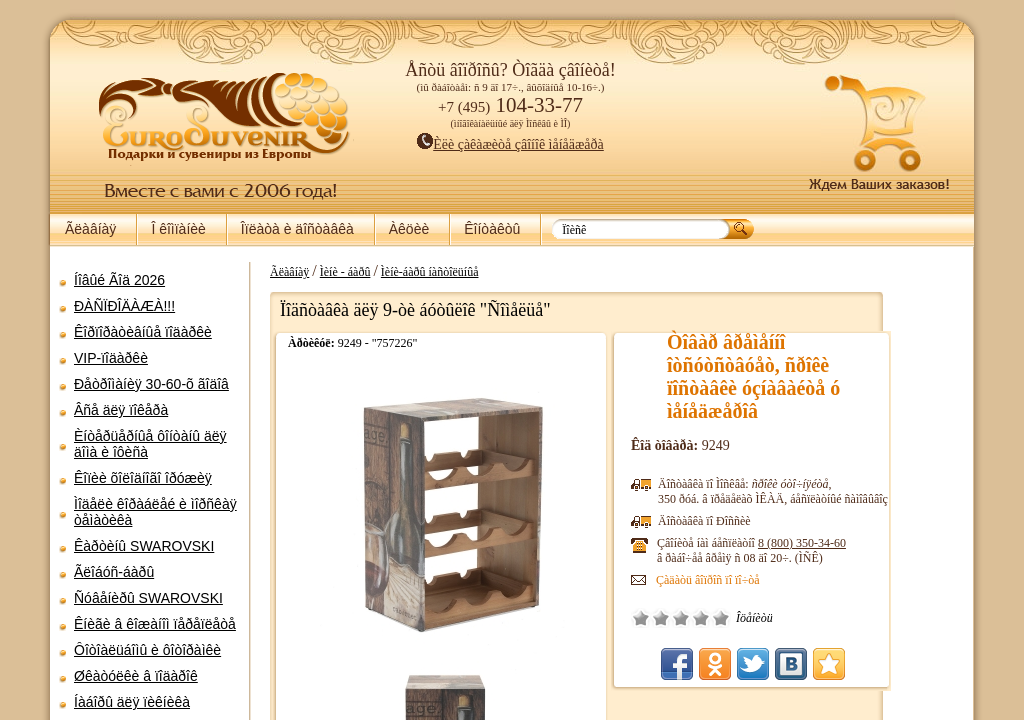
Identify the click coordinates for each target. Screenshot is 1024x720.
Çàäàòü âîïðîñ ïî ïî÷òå (777, 580)
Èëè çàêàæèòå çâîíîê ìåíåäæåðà (510, 144)
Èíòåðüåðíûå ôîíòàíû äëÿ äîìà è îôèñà (150, 444)
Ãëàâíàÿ (90, 229)
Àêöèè (409, 229)
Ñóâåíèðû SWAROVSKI (148, 598)
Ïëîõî (730, 618)
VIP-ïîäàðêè (111, 358)
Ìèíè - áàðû (414, 272)
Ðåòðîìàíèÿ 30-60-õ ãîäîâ (151, 384)
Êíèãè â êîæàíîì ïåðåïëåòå (155, 624)
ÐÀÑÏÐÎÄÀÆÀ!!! (124, 306)
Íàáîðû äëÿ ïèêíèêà (132, 702)
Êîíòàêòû (492, 229)
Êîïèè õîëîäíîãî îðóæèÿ (143, 478)
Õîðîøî (770, 618)
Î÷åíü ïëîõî (710, 618)
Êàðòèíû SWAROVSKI (144, 546)
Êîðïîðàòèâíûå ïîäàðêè (143, 332)
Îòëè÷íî (790, 618)
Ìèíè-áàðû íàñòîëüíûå (499, 272)
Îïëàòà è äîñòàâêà (297, 229)
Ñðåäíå (750, 618)
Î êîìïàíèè (178, 229)
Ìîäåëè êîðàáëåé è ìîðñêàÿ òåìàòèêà (155, 512)
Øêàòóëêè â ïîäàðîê (136, 676)
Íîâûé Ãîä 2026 (119, 280)
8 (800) (871, 543)
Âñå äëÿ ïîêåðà (121, 410)
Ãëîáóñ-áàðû (114, 572)
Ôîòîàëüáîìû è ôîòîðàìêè (147, 650)
